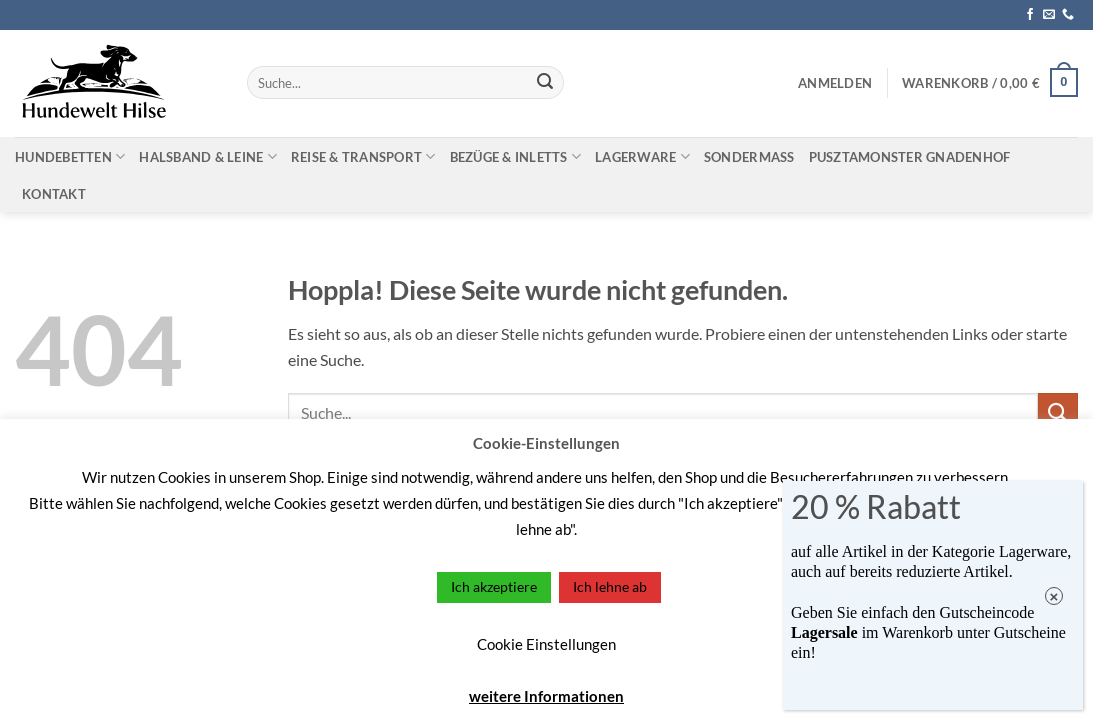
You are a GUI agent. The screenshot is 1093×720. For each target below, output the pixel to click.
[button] (835, 83)
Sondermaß (749, 157)
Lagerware (642, 156)
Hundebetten (70, 156)
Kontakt (54, 194)
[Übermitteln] (545, 83)
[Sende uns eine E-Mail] (1049, 15)
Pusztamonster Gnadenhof (910, 157)
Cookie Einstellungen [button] (546, 644)
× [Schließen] (1054, 596)
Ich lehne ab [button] (610, 586)
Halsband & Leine (208, 156)
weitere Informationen (546, 696)
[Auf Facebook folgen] (1030, 15)
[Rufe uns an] (1068, 15)
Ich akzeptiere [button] (494, 586)
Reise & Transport (363, 156)
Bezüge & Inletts (516, 156)
